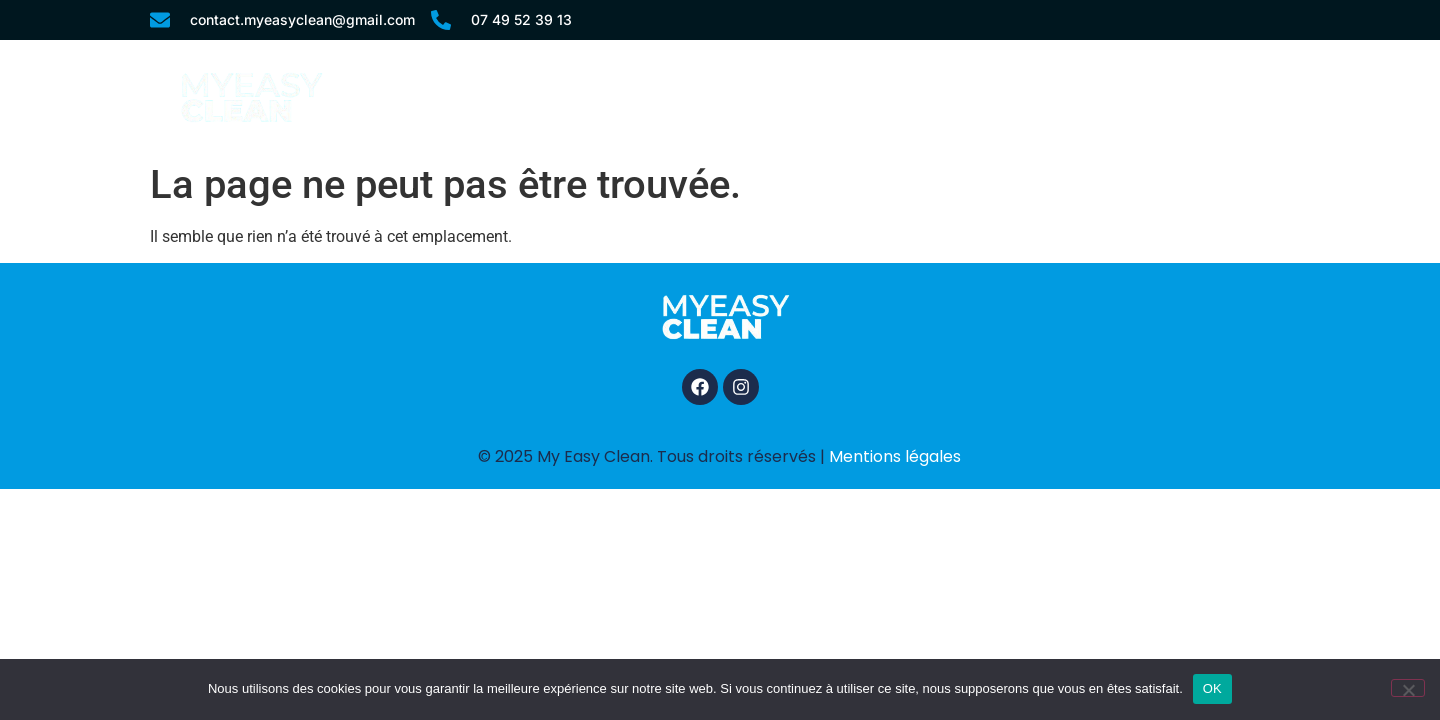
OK (1212, 688)
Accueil (669, 97)
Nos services (802, 97)
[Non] (1408, 688)
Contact (1205, 97)
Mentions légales (895, 456)
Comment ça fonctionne (1012, 97)
